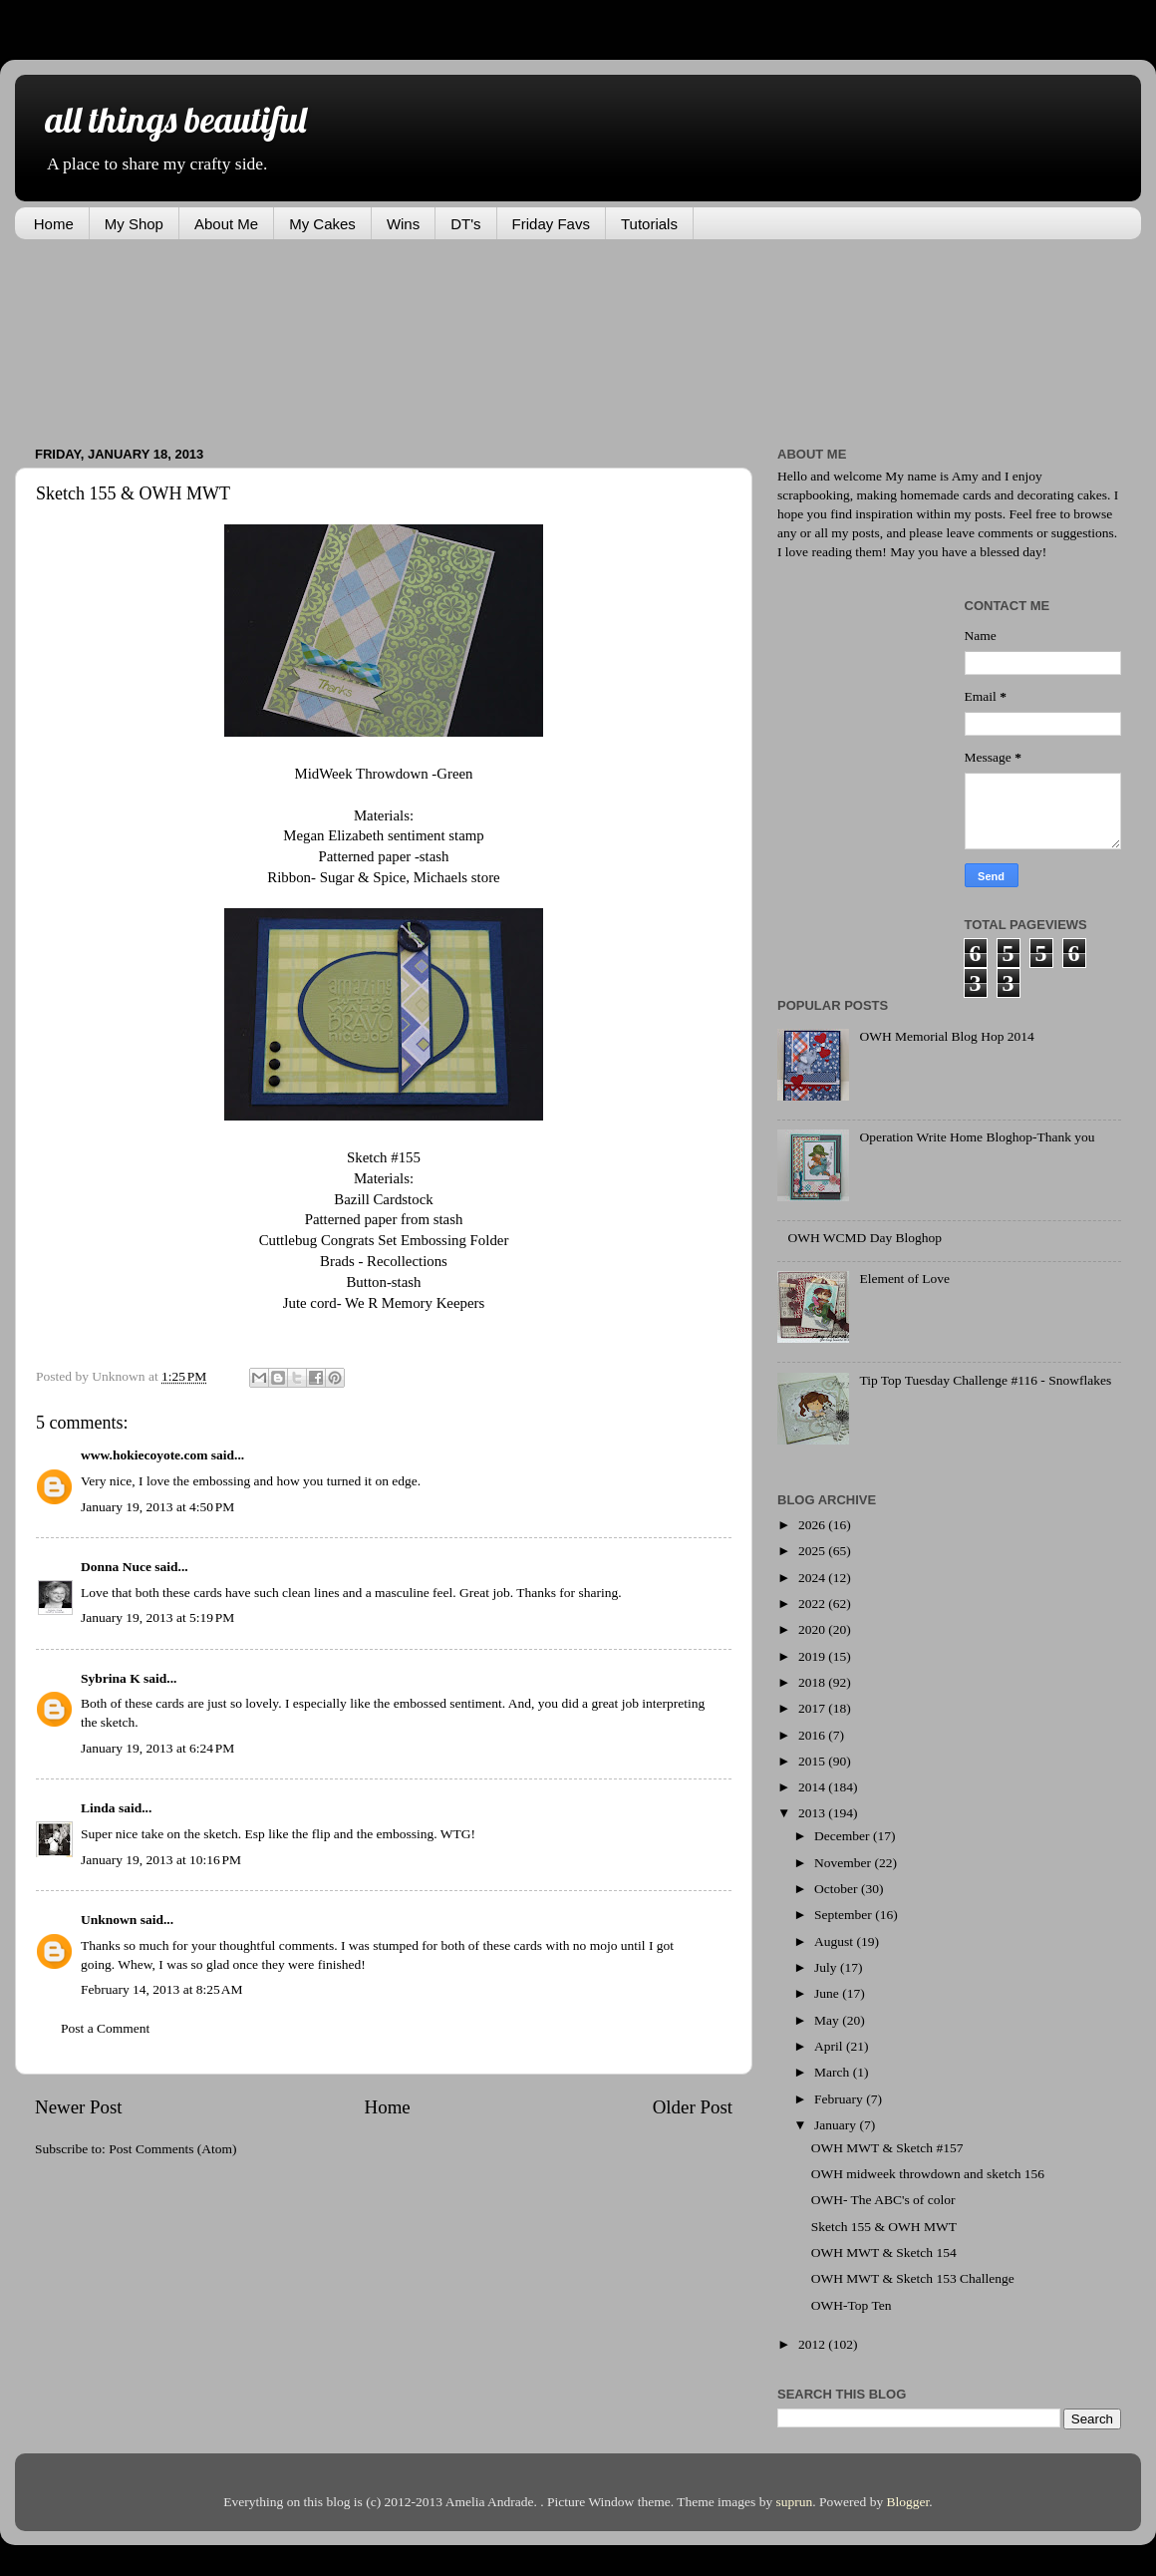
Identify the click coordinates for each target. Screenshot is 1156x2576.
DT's (465, 223)
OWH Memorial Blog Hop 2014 (946, 1036)
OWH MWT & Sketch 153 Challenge (912, 2278)
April (830, 2046)
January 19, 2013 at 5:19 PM (157, 1617)
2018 (813, 1682)
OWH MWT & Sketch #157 (887, 2147)
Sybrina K (111, 1678)
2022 (813, 1603)
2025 (813, 1550)
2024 (813, 1577)
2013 (813, 1812)
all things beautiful (175, 119)
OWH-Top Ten (851, 2305)
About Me (226, 223)
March (833, 2072)
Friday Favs (551, 223)
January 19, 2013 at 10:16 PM (161, 1859)
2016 (813, 1735)
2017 (813, 1708)
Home (54, 223)
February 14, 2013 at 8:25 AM (162, 1989)
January (836, 2124)
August (835, 1941)
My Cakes (322, 223)
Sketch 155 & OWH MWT (884, 2226)
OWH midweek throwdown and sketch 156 (927, 2173)
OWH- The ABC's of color (883, 2199)
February (840, 2099)
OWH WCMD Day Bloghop (864, 1237)
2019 (813, 1656)
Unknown (109, 1919)
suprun (794, 2501)
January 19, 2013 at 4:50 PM (157, 1506)
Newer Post (79, 2106)
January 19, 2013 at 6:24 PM (157, 1748)
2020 (813, 1629)
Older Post (692, 2106)
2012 (813, 2344)
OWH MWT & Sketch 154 (884, 2252)
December (843, 1835)
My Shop (134, 223)
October (837, 1888)
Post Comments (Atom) (172, 2148)
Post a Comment (105, 2028)
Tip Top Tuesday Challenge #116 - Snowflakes (985, 1380)
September (844, 1914)
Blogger (908, 2501)
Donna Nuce (116, 1566)
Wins (403, 223)
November (844, 1862)
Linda (98, 1807)
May (828, 2020)
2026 (813, 1524)
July (827, 1967)
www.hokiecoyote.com (144, 1455)
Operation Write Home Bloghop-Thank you (976, 1136)
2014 (813, 1786)
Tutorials (649, 223)
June (828, 1993)
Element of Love (904, 1278)
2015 (813, 1761)
